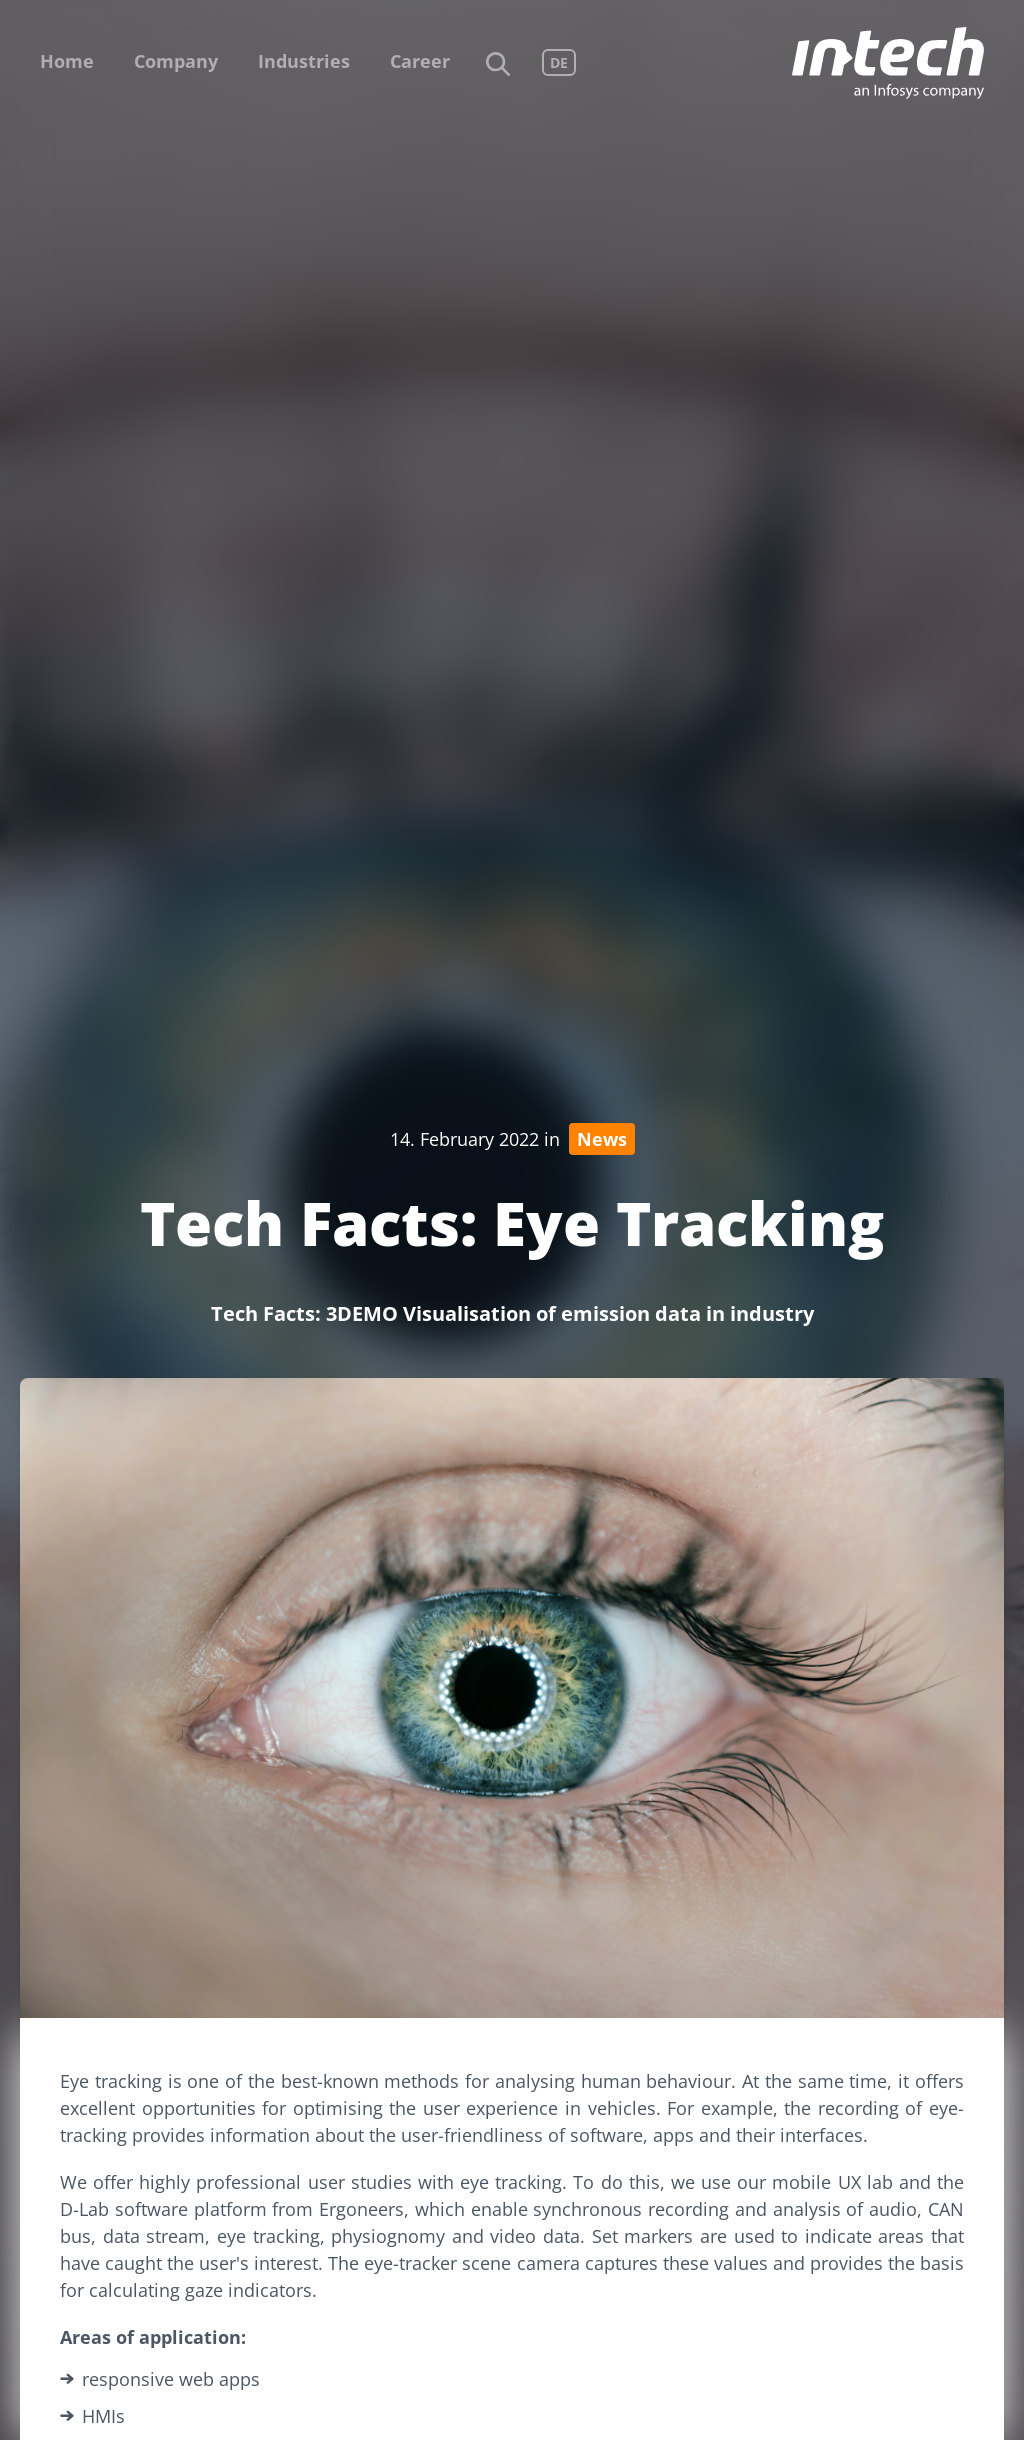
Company (176, 61)
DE (559, 62)
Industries (304, 61)
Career (420, 61)
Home (67, 61)
